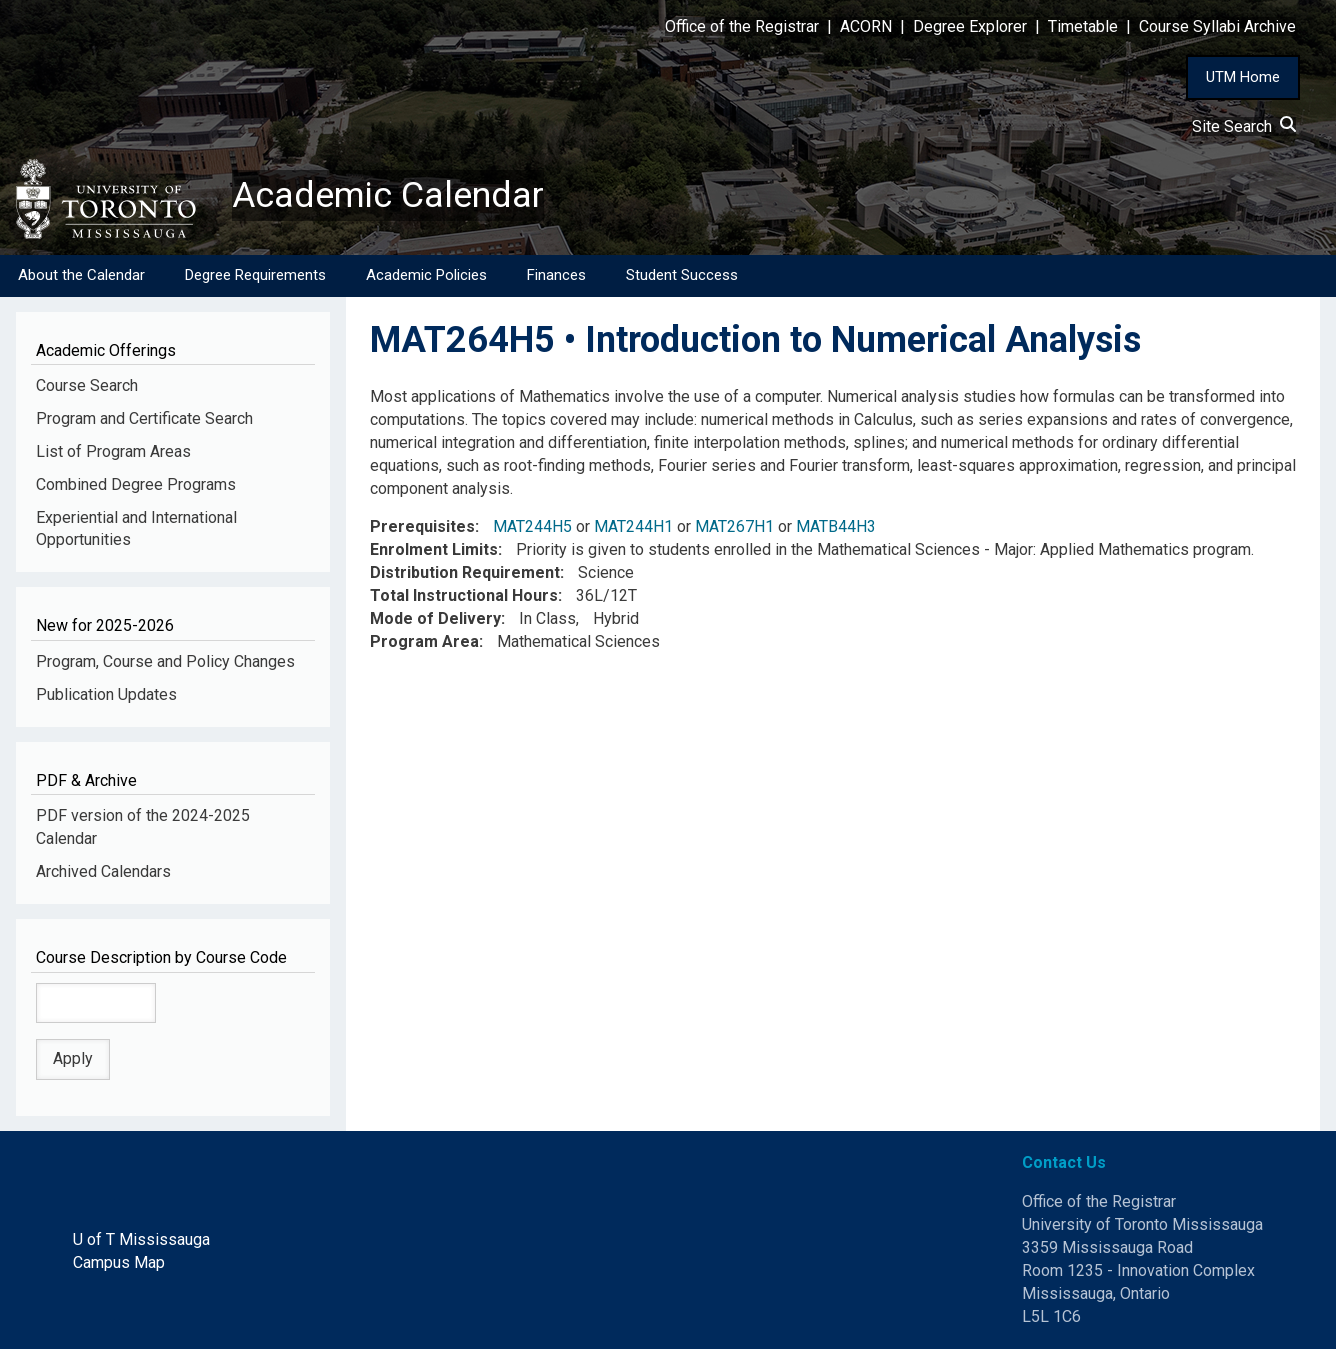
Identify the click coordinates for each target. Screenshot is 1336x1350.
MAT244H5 (532, 527)
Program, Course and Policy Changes (165, 661)
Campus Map (119, 1262)
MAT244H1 (633, 527)
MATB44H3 (836, 527)
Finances (556, 275)
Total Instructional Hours (464, 595)
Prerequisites (422, 527)
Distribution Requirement (465, 572)
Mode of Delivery (435, 618)
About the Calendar (81, 275)
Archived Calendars (103, 871)
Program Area (424, 641)
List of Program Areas (113, 451)
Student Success (682, 275)
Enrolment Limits (434, 550)
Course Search (87, 385)
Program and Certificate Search (144, 418)
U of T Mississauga (141, 1239)
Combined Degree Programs (136, 484)
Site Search (1244, 126)
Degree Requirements (255, 275)
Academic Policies (426, 275)
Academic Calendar (388, 195)
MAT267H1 (734, 527)
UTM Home (1243, 77)
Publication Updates (106, 694)
